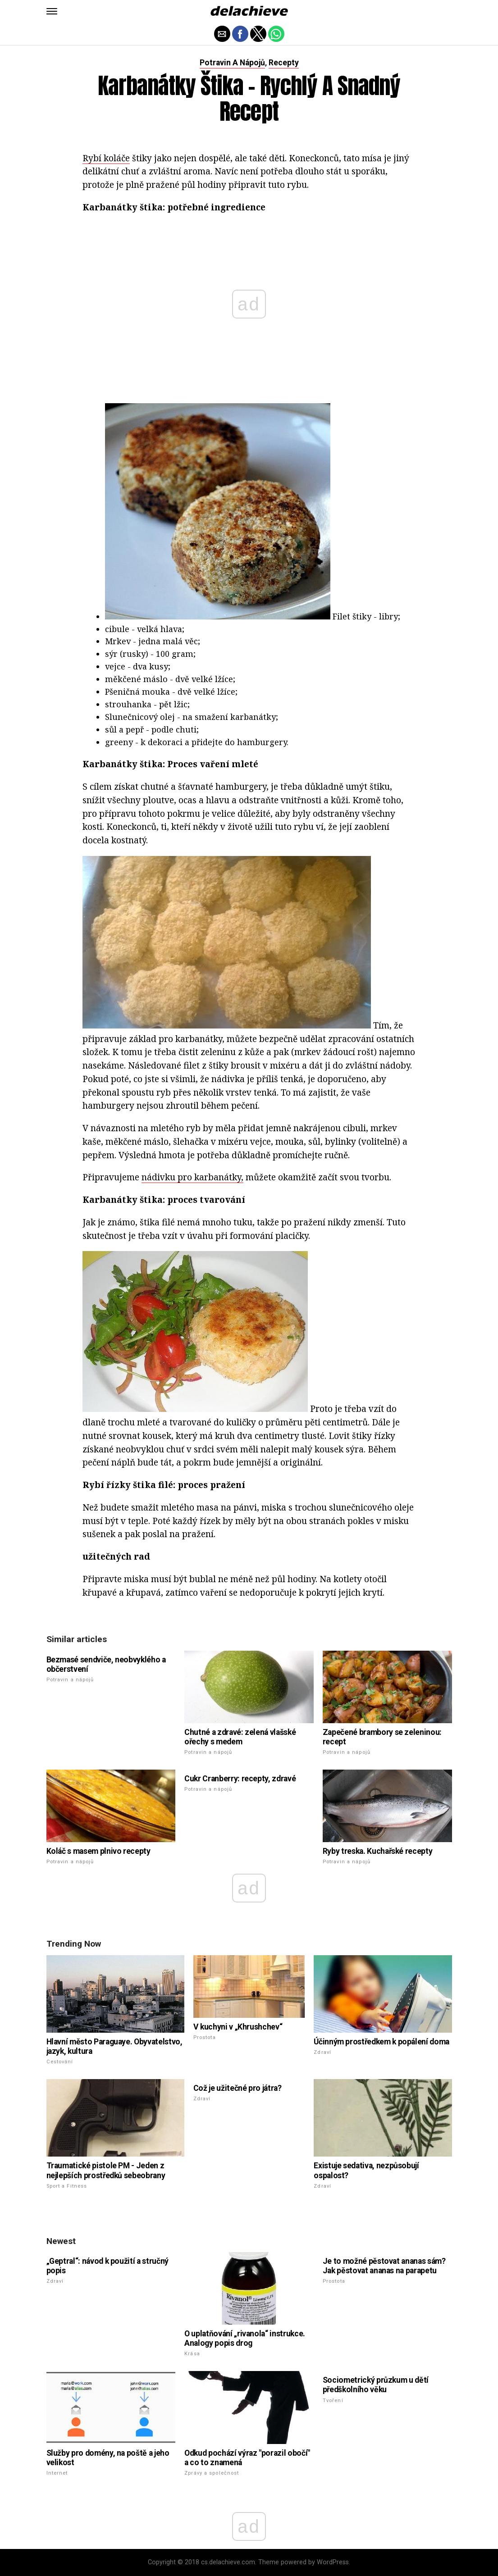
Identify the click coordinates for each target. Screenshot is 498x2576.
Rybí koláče (106, 158)
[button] (51, 11)
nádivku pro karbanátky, (192, 1177)
